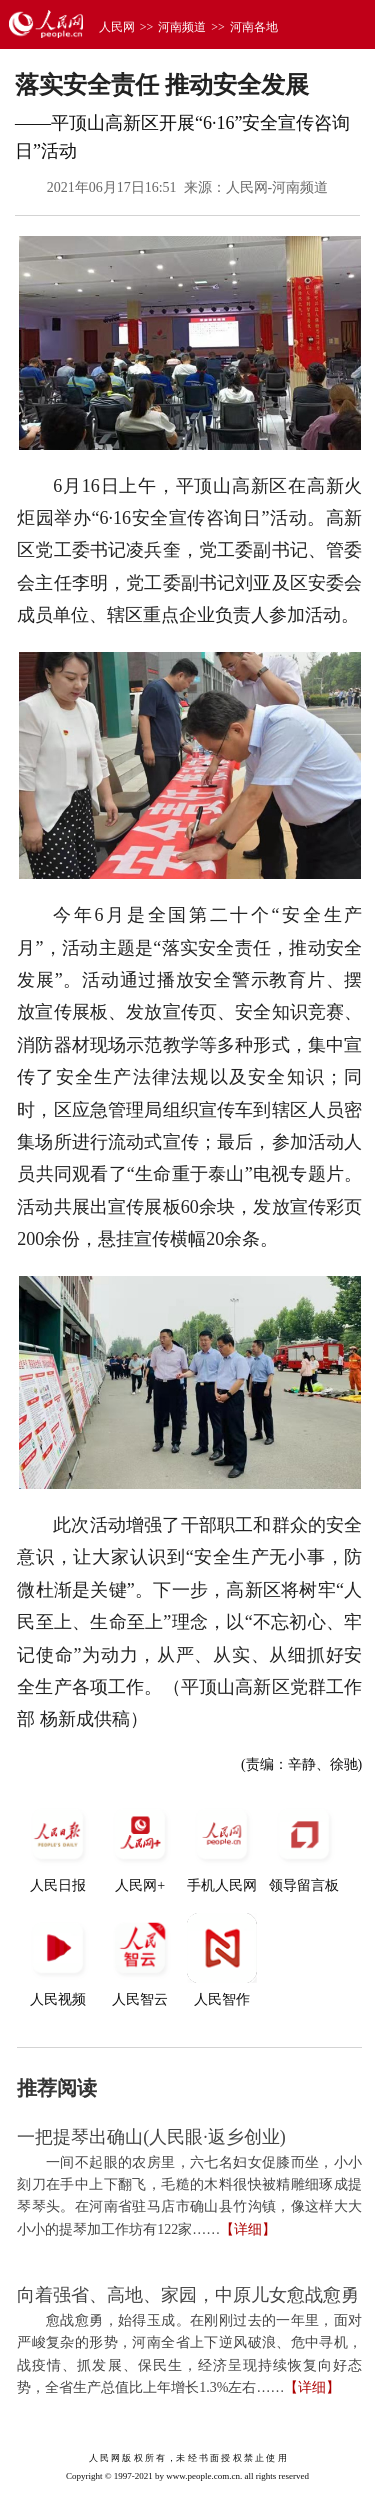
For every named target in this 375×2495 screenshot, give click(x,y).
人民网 (117, 27)
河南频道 (182, 27)
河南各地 (254, 27)
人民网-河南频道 (277, 187)
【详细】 (248, 2229)
